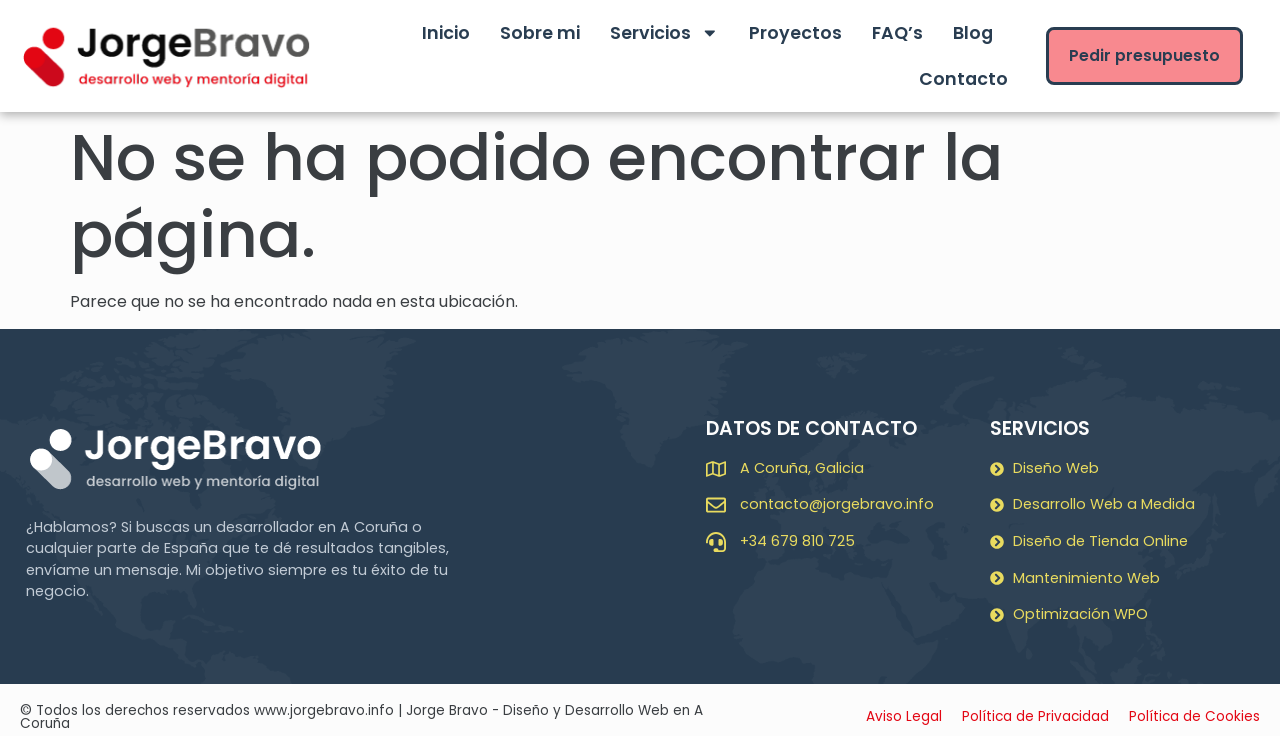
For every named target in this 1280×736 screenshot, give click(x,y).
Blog (973, 33)
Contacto (963, 79)
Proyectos (795, 33)
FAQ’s (897, 33)
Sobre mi (540, 33)
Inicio (446, 33)
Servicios (664, 33)
